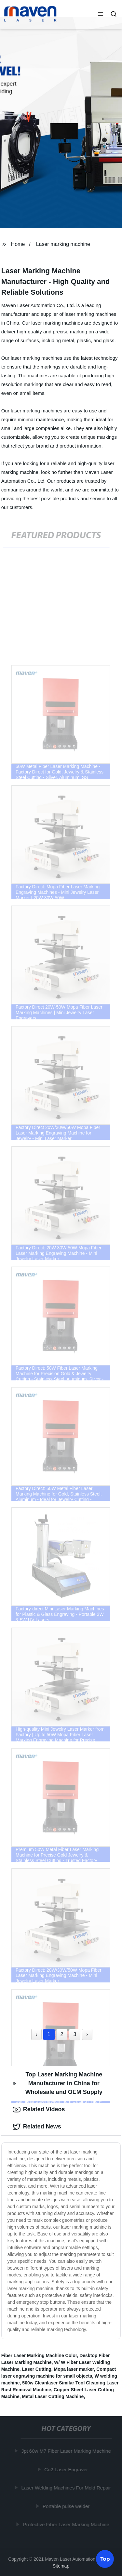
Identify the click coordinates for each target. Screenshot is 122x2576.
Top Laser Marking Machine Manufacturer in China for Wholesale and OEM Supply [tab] (57, 2083)
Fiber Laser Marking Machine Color (39, 2355)
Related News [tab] (37, 2127)
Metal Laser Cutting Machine (53, 2396)
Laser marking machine (63, 244)
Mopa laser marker (74, 2369)
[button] (100, 15)
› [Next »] (87, 2034)
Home (18, 244)
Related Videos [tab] (39, 2109)
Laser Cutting (36, 2369)
